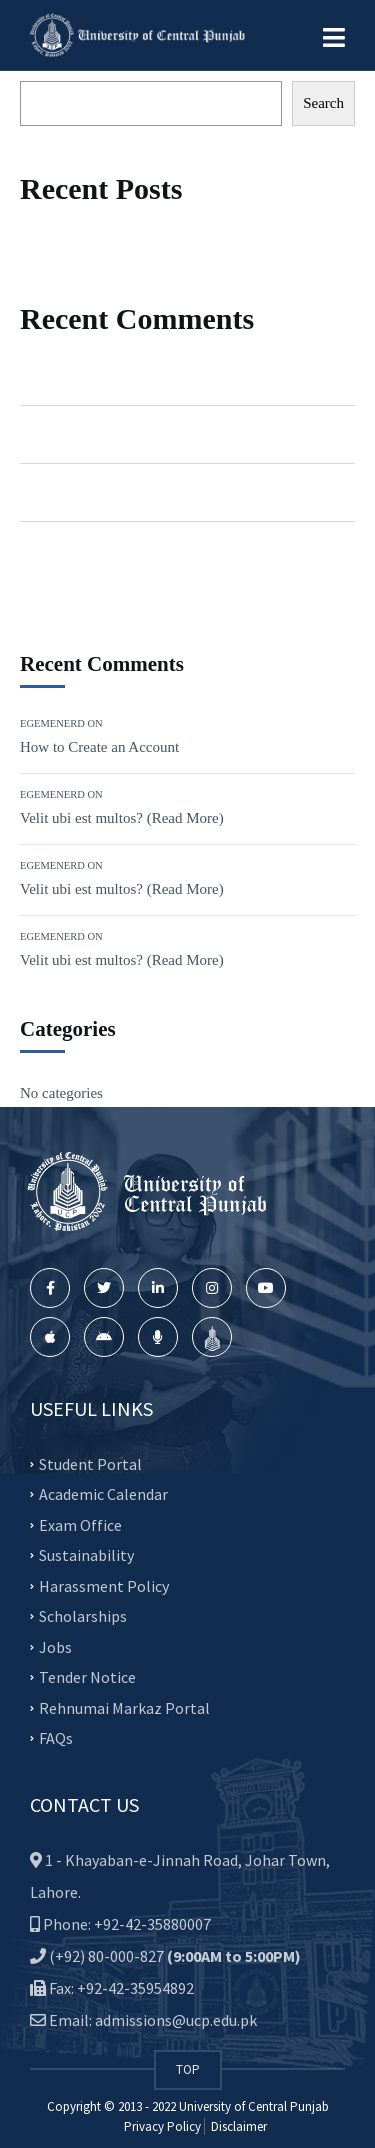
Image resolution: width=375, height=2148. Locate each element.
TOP (188, 2069)
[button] (334, 38)
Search (323, 103)
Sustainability (86, 1555)
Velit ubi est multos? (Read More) (213, 434)
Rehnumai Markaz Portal (124, 1707)
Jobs (55, 1646)
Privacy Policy (162, 2126)
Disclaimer (237, 2126)
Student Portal (90, 1463)
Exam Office (80, 1524)
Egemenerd (54, 376)
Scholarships (83, 1616)
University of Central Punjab (254, 2106)
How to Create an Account (190, 376)
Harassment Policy (104, 1585)
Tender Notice (87, 1677)
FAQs (56, 1738)
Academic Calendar (103, 1494)
